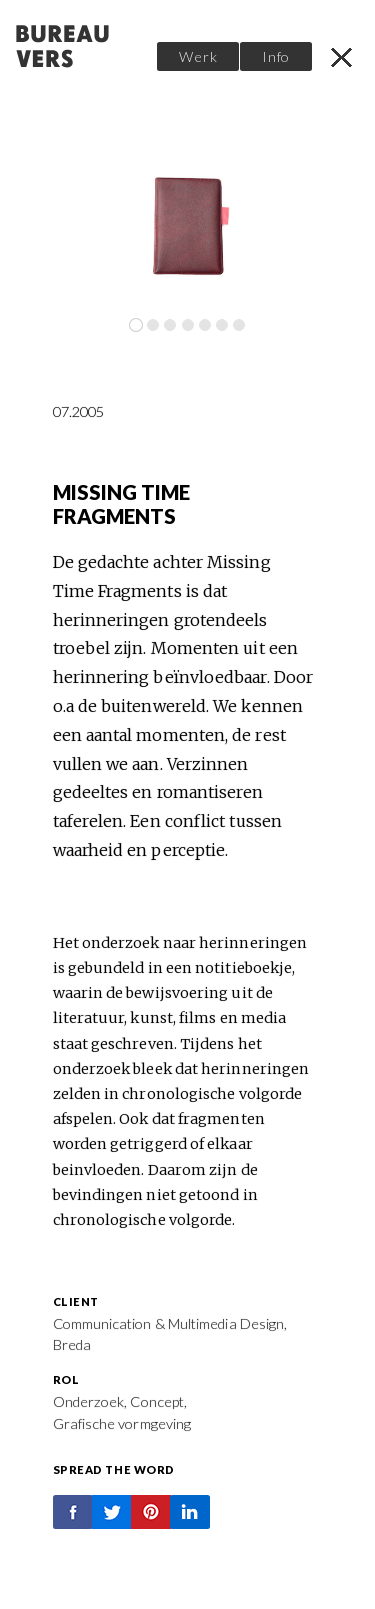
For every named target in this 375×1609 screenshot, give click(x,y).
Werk (198, 56)
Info (276, 56)
